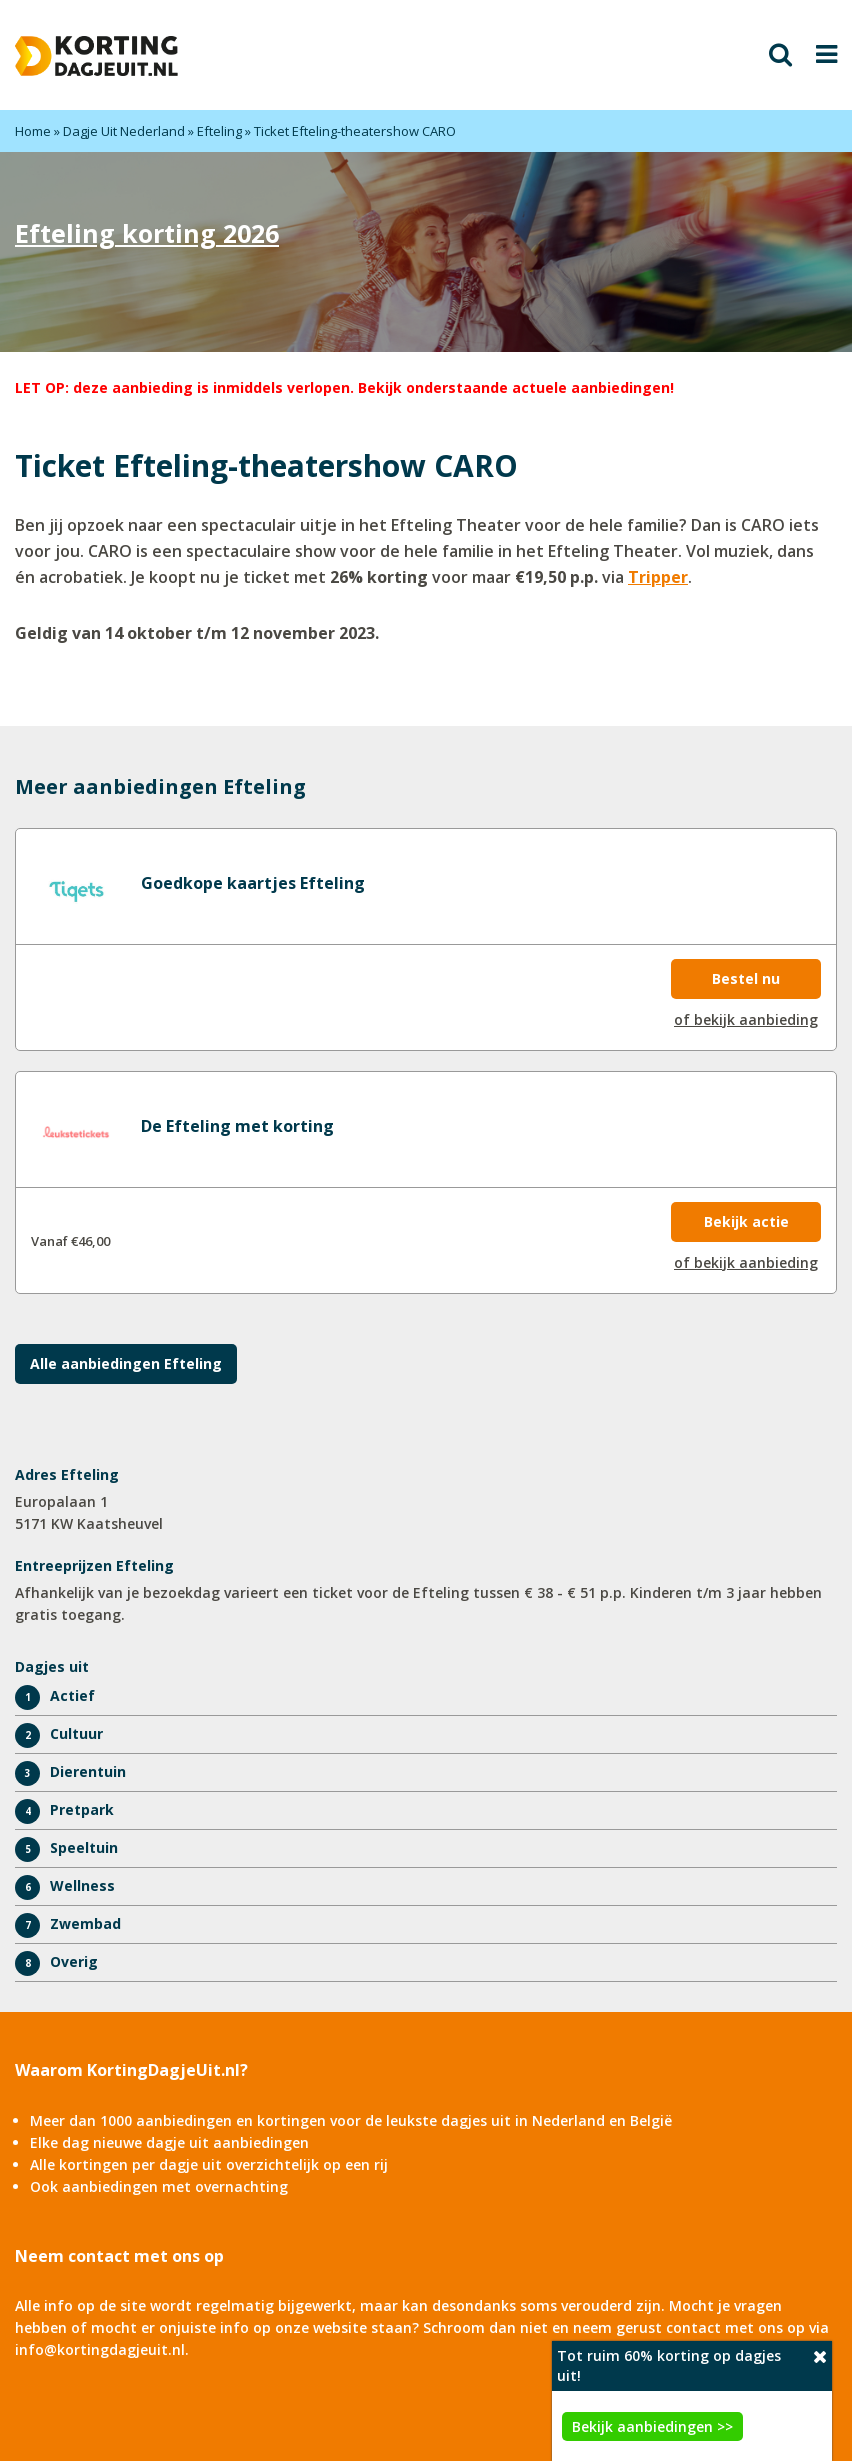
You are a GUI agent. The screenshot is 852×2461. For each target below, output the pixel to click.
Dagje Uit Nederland (124, 131)
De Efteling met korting (237, 1126)
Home (33, 131)
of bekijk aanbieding (746, 1019)
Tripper (658, 577)
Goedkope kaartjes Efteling (253, 883)
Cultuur (76, 1733)
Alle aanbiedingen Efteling (126, 1363)
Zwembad (85, 1923)
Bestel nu (746, 978)
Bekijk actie (746, 1221)
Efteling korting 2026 (147, 233)
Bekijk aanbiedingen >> (652, 2426)
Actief (72, 1695)
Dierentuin (88, 1771)
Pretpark (82, 1809)
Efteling (219, 131)
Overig (74, 1961)
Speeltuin (84, 1847)
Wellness (82, 1885)
